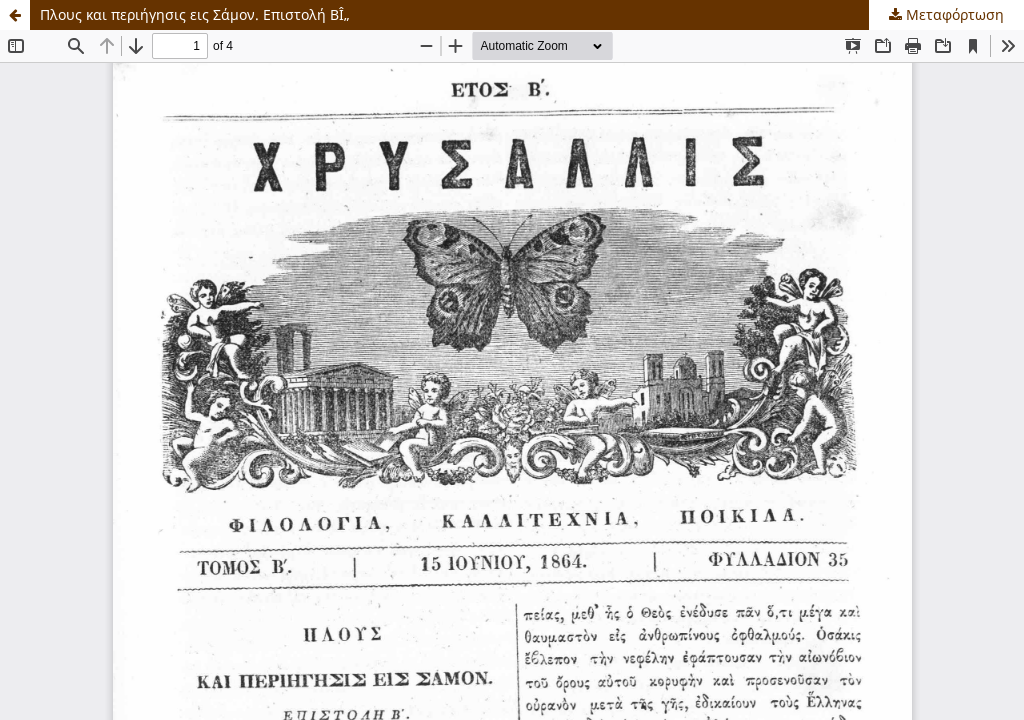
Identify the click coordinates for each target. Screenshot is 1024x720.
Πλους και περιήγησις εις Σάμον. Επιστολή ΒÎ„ (195, 14)
